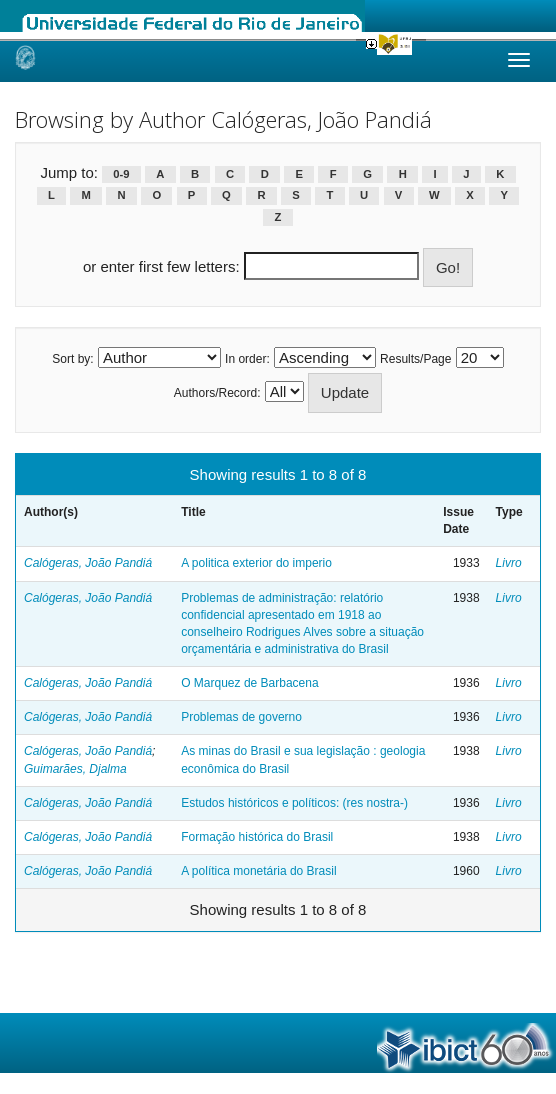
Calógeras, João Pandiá (88, 563)
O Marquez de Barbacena (249, 683)
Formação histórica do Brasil (257, 837)
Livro (509, 563)
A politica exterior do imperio (256, 563)
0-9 (121, 174)
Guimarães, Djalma (75, 769)
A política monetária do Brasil (258, 871)
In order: (247, 359)
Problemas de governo (241, 717)
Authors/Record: (217, 393)
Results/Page (415, 359)
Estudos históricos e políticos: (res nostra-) (294, 803)
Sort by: (72, 359)
